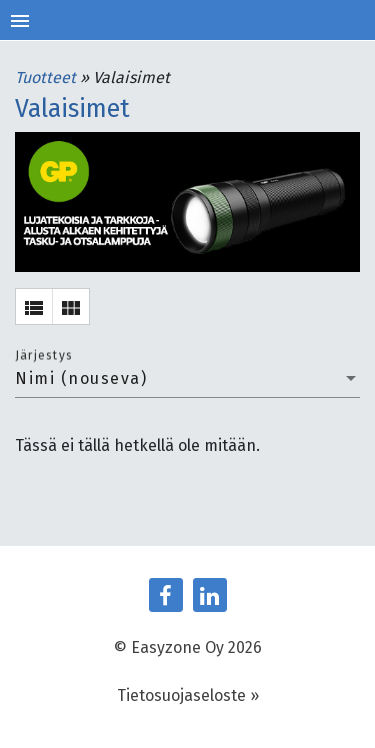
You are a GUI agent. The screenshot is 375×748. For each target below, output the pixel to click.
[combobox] (187, 379)
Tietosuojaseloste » (188, 695)
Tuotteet (47, 77)
